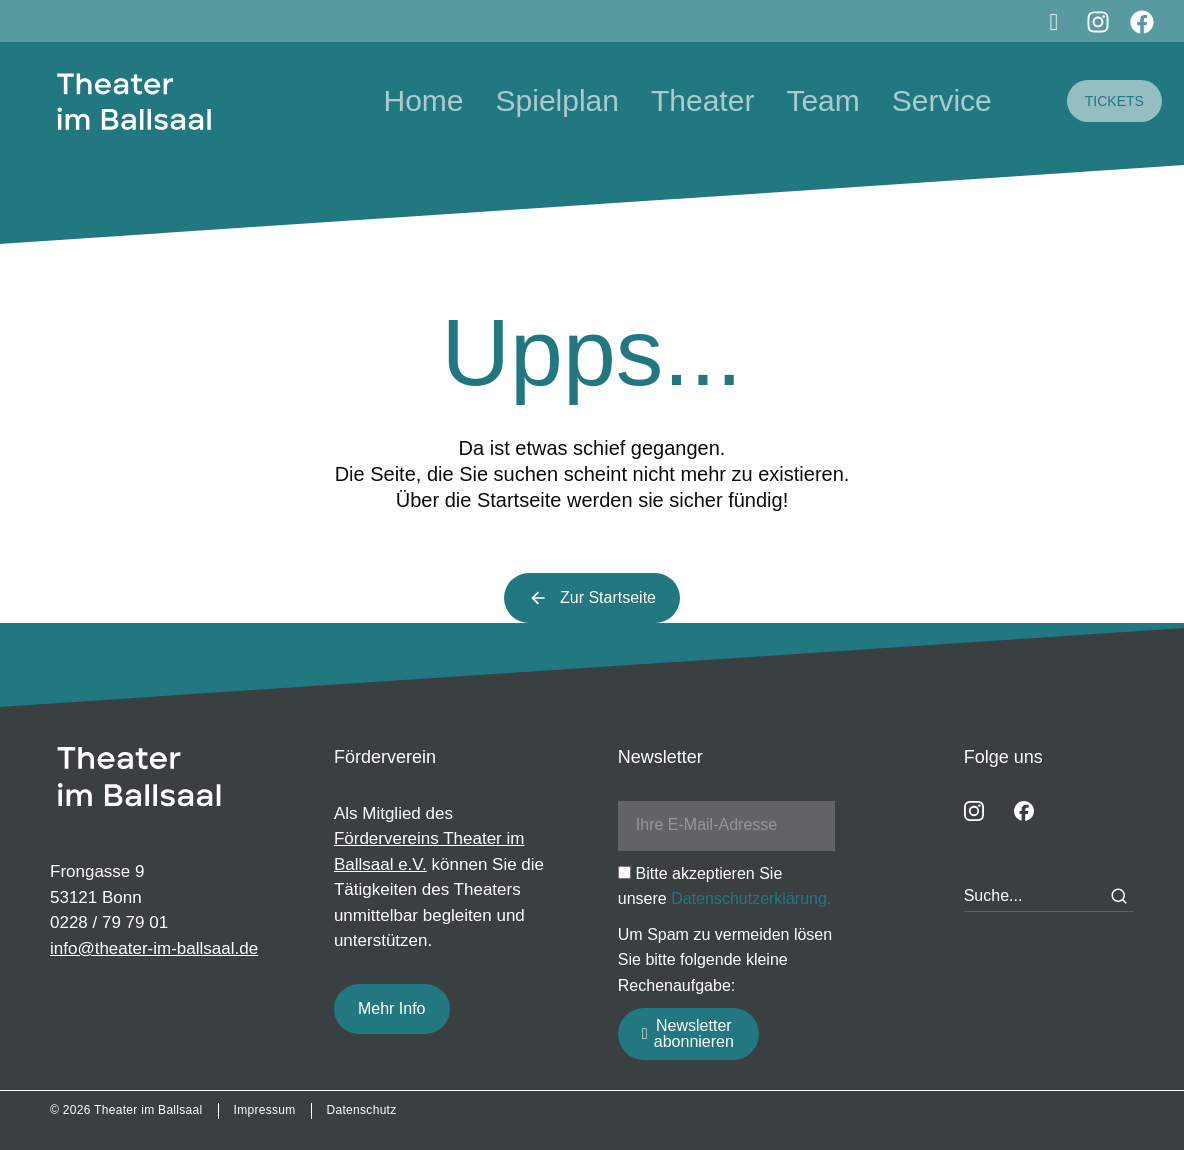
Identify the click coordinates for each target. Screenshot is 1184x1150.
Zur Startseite (592, 598)
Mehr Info (392, 1008)
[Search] (1119, 896)
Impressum (265, 1110)
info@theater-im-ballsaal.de (154, 948)
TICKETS (1114, 101)
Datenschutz (362, 1110)
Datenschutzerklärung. (751, 898)
